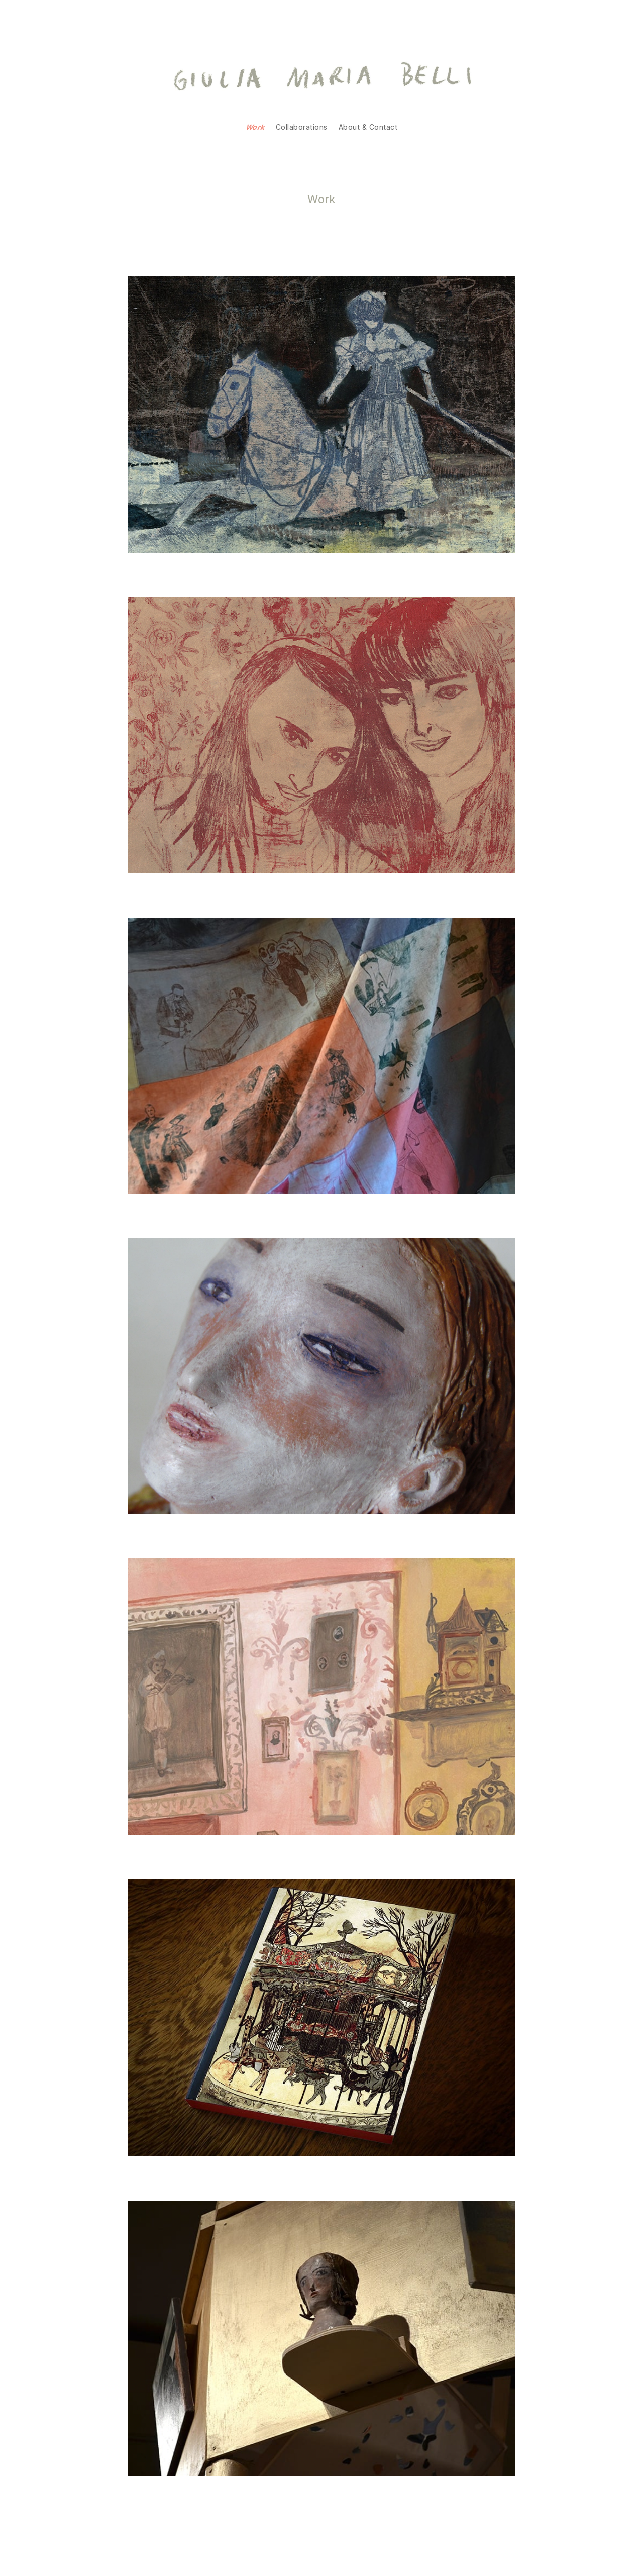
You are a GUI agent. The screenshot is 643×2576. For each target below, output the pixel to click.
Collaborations (302, 127)
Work (255, 127)
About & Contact (368, 127)
